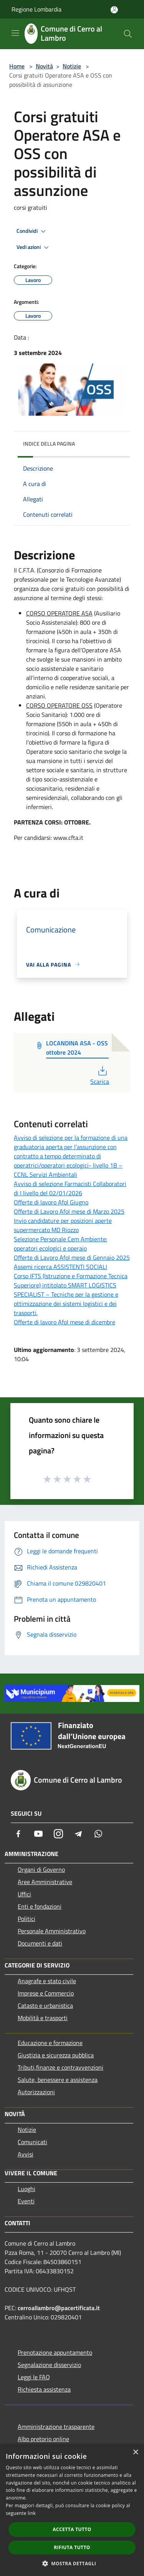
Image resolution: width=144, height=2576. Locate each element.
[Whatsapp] (98, 1833)
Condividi (32, 231)
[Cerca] (127, 33)
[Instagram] (58, 1833)
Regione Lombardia (36, 9)
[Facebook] (18, 1833)
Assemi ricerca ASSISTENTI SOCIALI (60, 1266)
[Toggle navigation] (15, 33)
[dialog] (72, 2510)
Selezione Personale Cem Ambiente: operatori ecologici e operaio (60, 1243)
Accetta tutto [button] (72, 2529)
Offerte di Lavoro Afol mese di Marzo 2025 (69, 1211)
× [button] (135, 2452)
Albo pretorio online (43, 2438)
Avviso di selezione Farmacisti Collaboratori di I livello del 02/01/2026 (70, 1188)
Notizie (72, 66)
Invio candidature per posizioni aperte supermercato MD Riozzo (63, 1225)
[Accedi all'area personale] (114, 10)
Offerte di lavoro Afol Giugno (51, 1202)
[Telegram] (78, 1833)
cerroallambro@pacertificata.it (59, 2307)
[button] (72, 2563)
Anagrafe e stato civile (47, 1980)
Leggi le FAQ (34, 2377)
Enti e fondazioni (39, 1906)
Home (17, 66)
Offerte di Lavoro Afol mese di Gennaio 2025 (72, 1257)
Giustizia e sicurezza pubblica (56, 2055)
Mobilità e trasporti (43, 2017)
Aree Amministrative (45, 1881)
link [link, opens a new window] (32, 2513)
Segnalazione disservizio (49, 2364)
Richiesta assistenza (44, 2389)
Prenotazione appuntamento (55, 2352)
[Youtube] (38, 1833)
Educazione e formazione (50, 2042)
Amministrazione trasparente (56, 2426)
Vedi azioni (34, 247)
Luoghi (26, 2188)
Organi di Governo (41, 1869)
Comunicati (32, 2141)
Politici (26, 1918)
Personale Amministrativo (52, 1931)
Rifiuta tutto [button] (72, 2547)
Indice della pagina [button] (49, 444)
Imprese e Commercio (46, 1993)
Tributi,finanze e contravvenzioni (60, 2067)
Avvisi (25, 2154)
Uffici (24, 1894)
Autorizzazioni (36, 2092)
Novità (44, 66)
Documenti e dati (40, 1943)
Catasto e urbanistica (45, 2005)
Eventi (26, 2201)
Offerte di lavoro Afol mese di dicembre (64, 1322)
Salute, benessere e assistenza (58, 2079)
